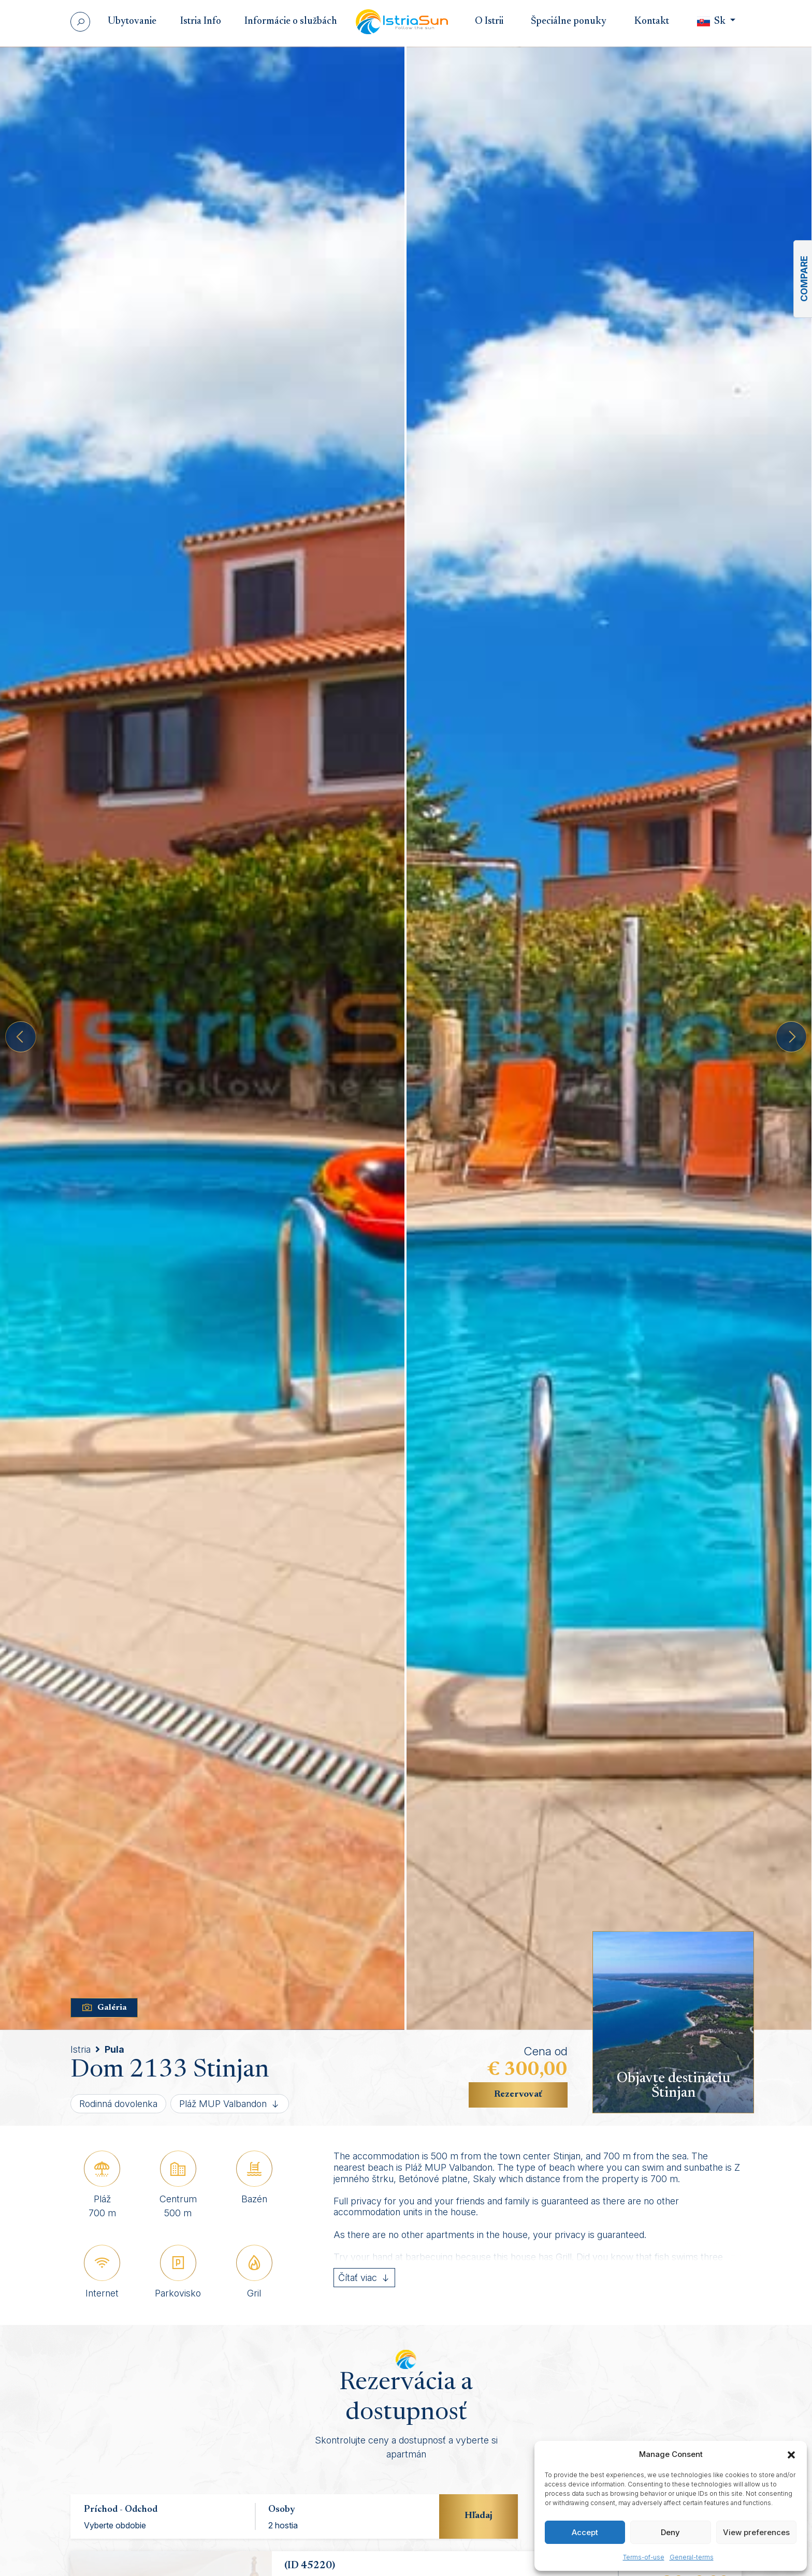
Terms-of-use (643, 2557)
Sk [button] (712, 21)
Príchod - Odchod (120, 2509)
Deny (670, 2532)
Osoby (281, 2509)
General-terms (692, 2557)
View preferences (756, 2532)
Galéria (104, 2008)
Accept (585, 2532)
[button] (791, 2454)
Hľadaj (478, 2516)
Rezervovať (518, 2094)
